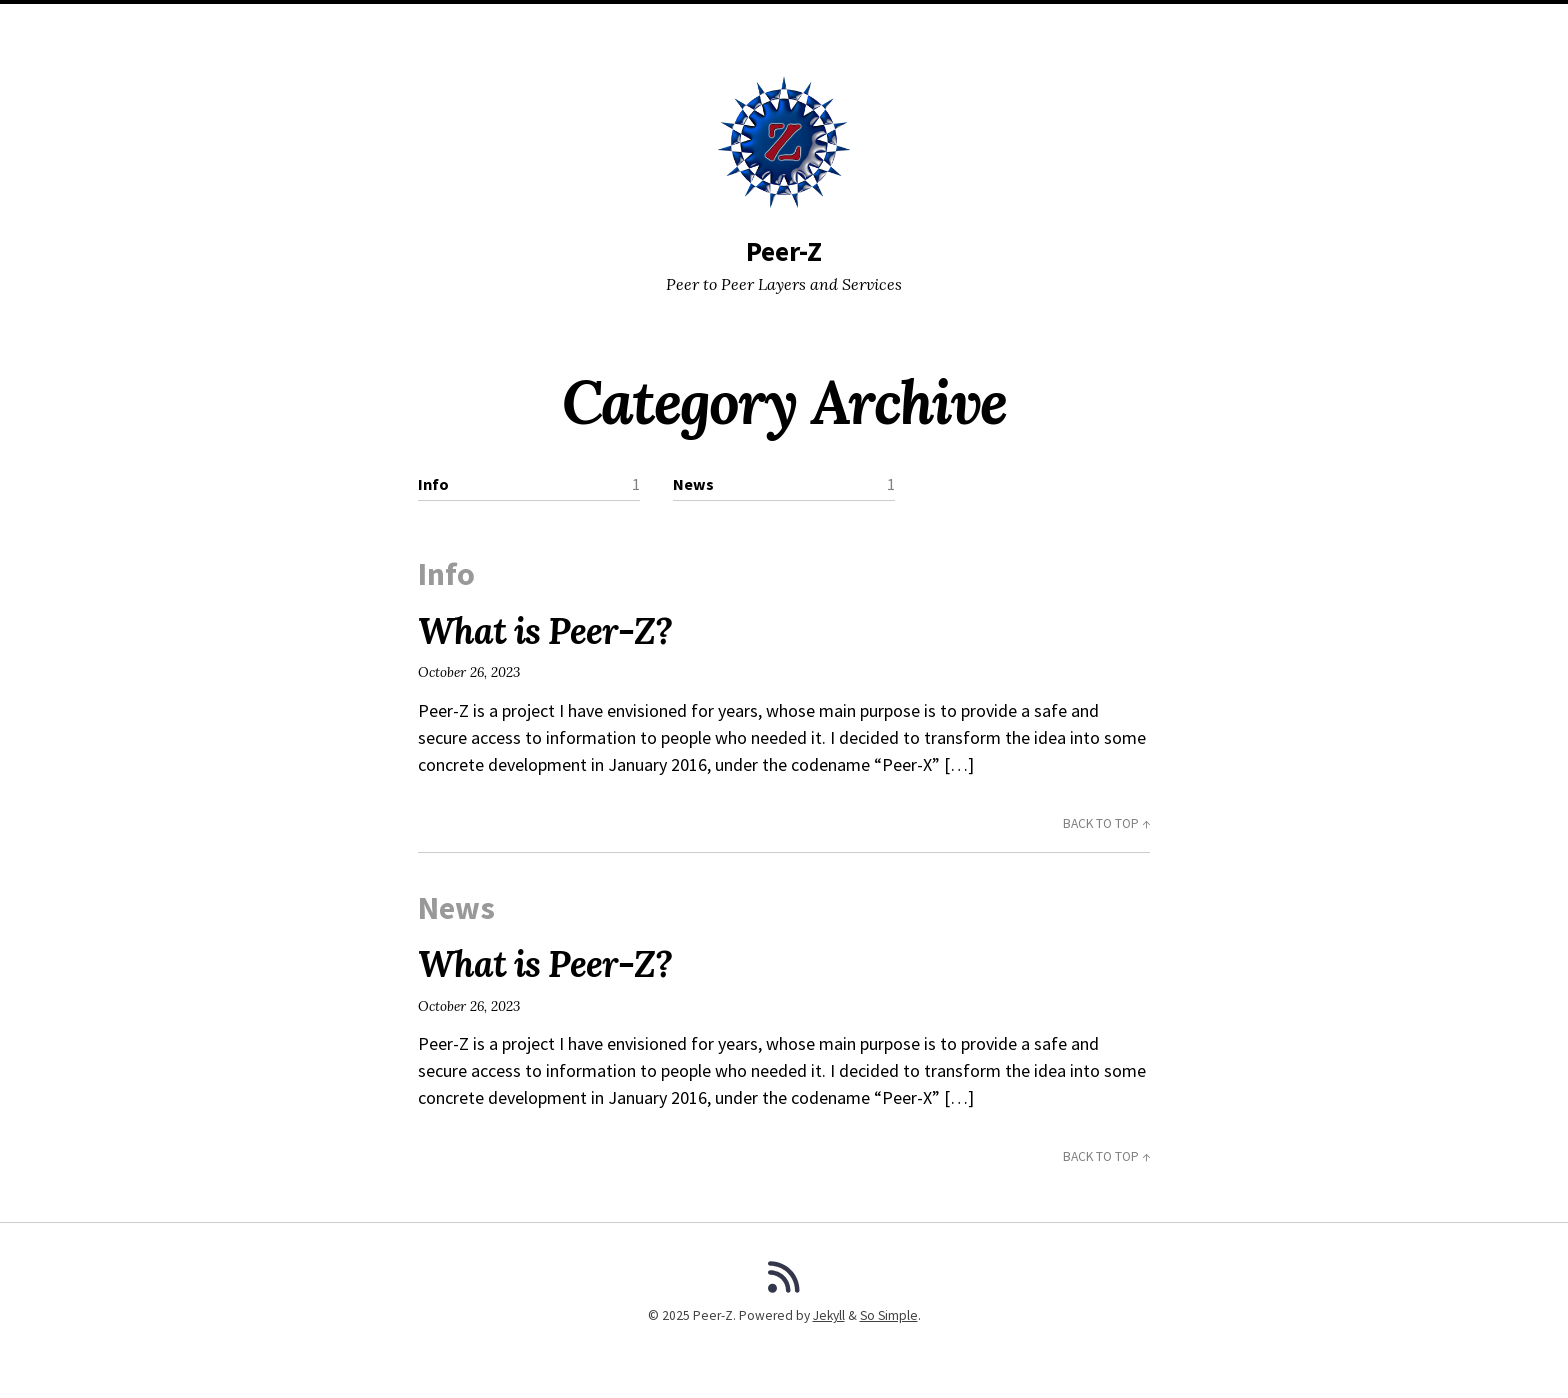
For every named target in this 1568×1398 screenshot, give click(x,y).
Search (842, 25)
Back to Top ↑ (1106, 823)
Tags (783, 25)
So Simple (889, 1315)
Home (577, 25)
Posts (635, 25)
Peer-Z (784, 251)
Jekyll (829, 1315)
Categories (711, 25)
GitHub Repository (947, 25)
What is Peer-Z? (544, 631)
